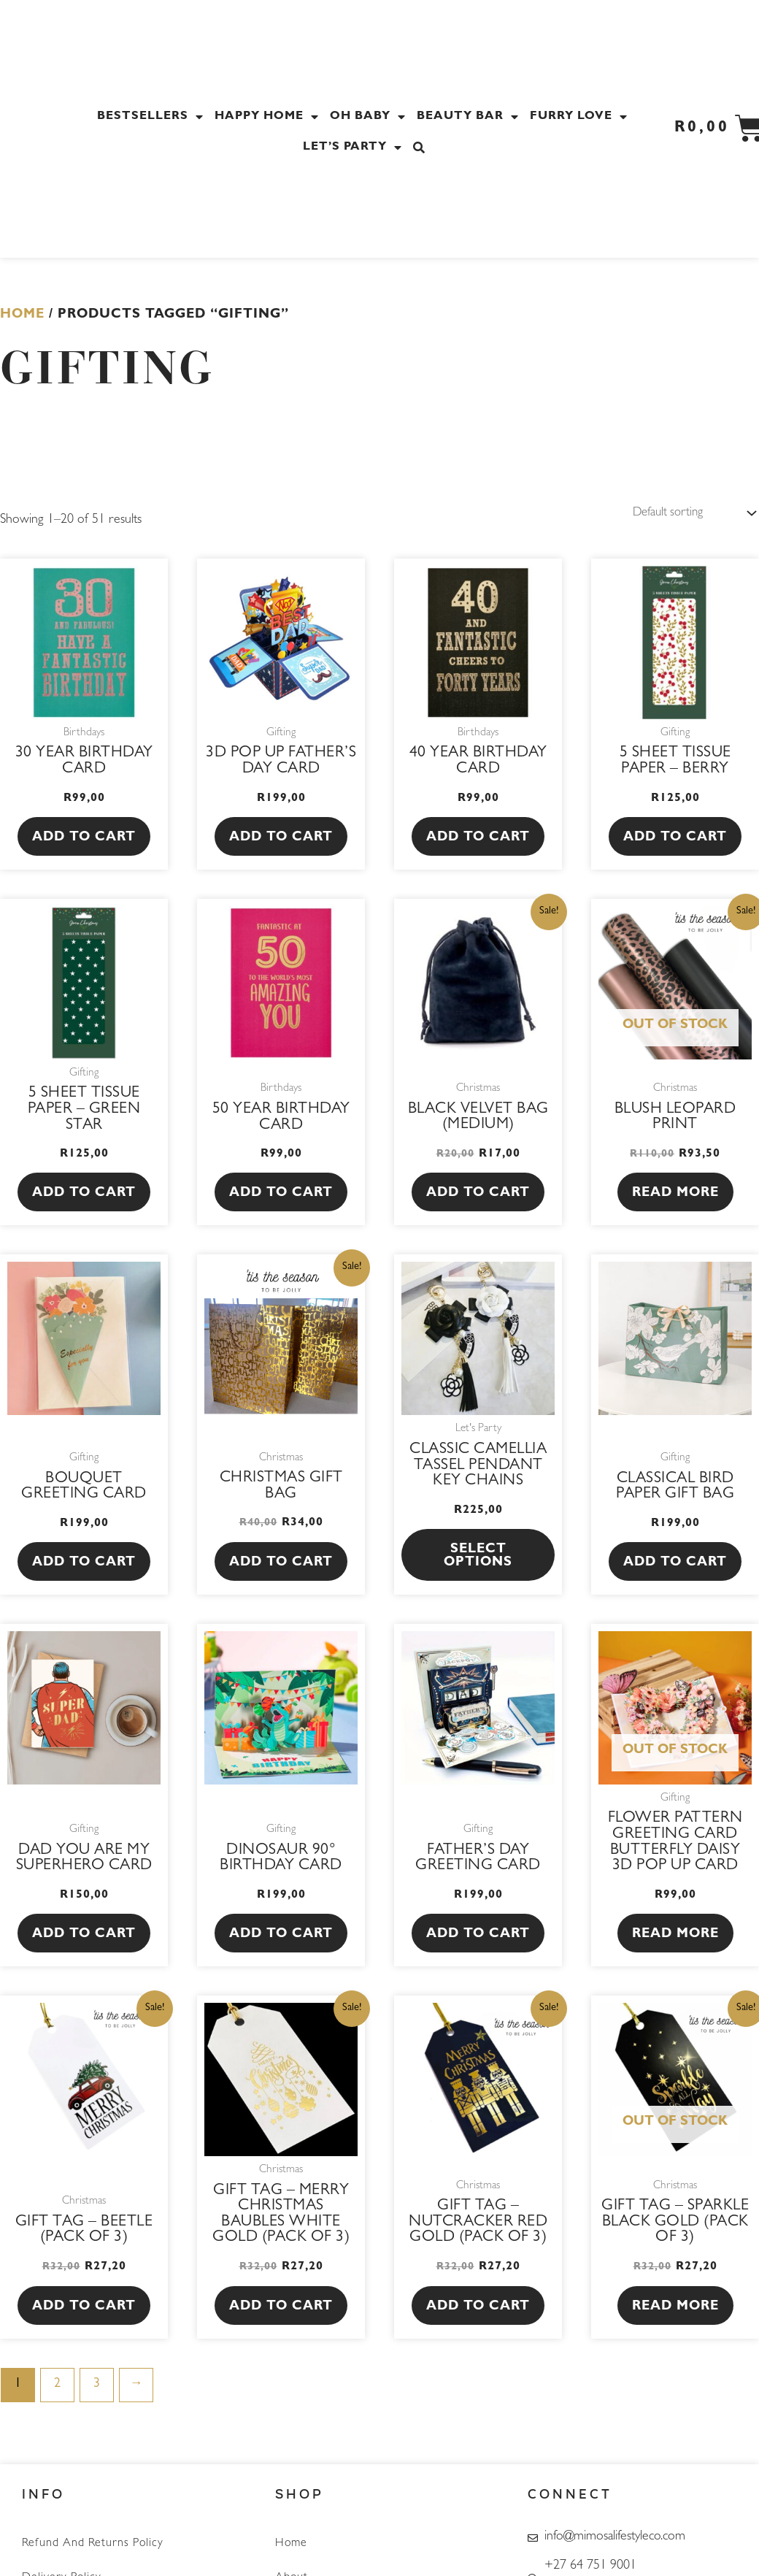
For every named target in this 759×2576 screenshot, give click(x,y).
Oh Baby (369, 117)
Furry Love (580, 117)
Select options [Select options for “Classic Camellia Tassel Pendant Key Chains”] (478, 1558)
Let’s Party (354, 147)
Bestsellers (152, 117)
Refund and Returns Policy (92, 2544)
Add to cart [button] (84, 839)
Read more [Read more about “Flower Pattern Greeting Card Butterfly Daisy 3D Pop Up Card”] (675, 1936)
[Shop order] (686, 514)
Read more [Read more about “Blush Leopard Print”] (675, 1195)
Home (22, 315)
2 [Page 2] (57, 2386)
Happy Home (269, 117)
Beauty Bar (470, 117)
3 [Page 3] (96, 2386)
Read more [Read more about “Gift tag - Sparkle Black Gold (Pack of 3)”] (675, 2308)
